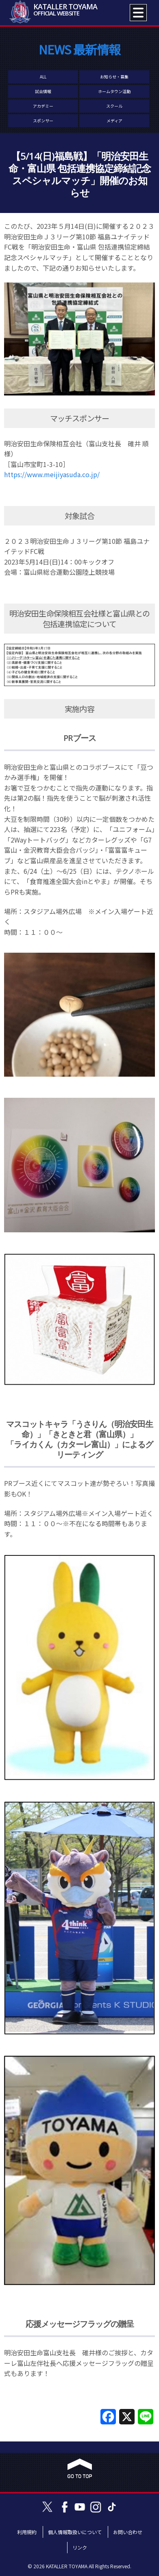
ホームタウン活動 (114, 91)
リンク (79, 2547)
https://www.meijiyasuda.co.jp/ (52, 474)
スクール (114, 106)
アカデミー (43, 106)
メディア (114, 120)
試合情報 (43, 91)
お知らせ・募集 (114, 77)
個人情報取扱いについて (75, 2531)
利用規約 (27, 2531)
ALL (43, 77)
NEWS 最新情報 (79, 49)
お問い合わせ (127, 2531)
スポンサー (43, 120)
